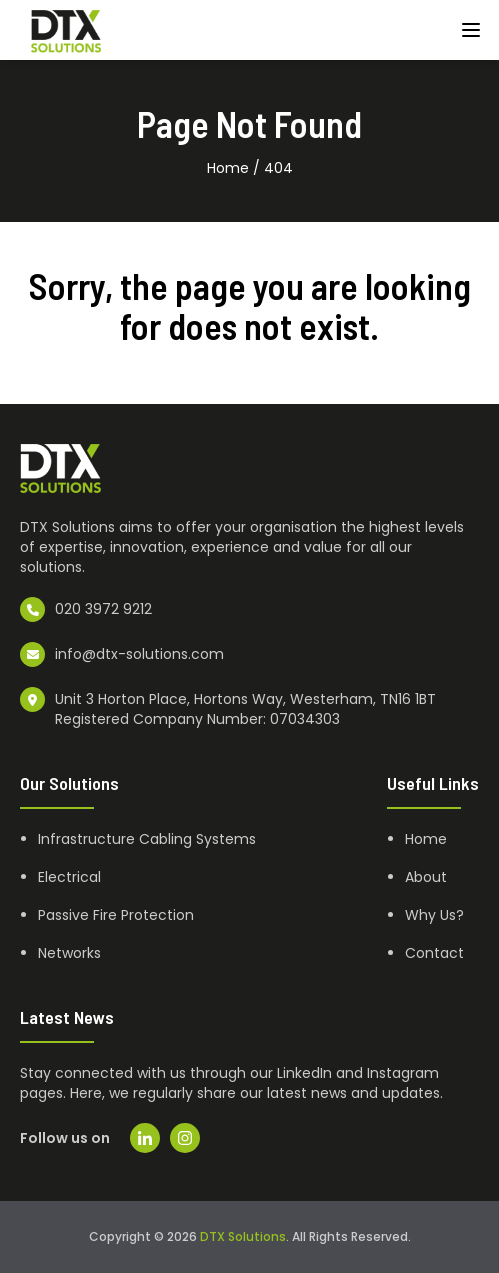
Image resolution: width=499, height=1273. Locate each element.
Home (228, 168)
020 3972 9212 (103, 609)
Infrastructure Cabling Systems (147, 839)
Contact (434, 953)
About (426, 877)
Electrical (69, 877)
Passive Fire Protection (116, 915)
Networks (69, 953)
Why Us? (434, 915)
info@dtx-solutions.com (139, 654)
